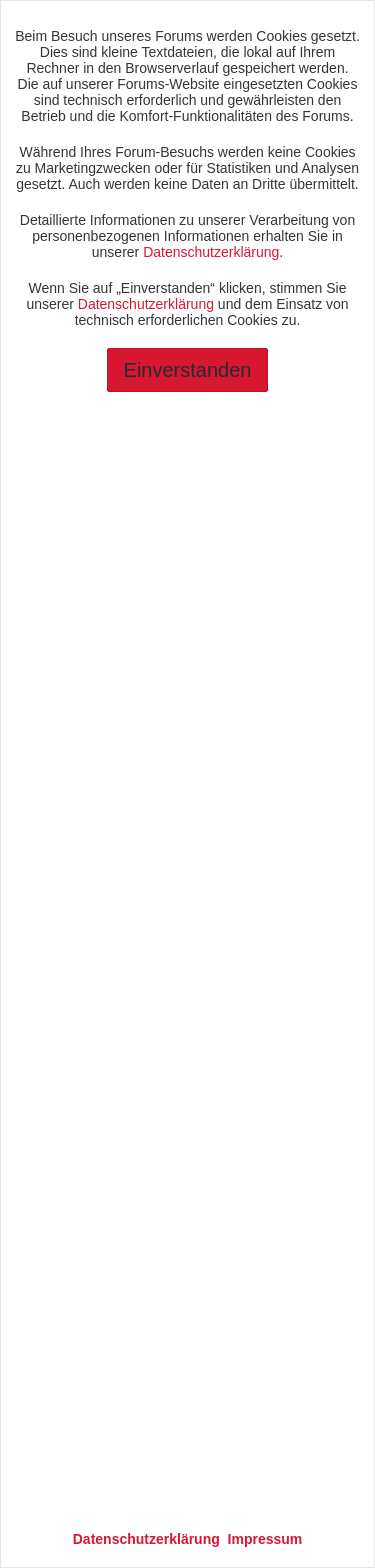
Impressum (265, 1539)
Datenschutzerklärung (211, 252)
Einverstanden (188, 370)
